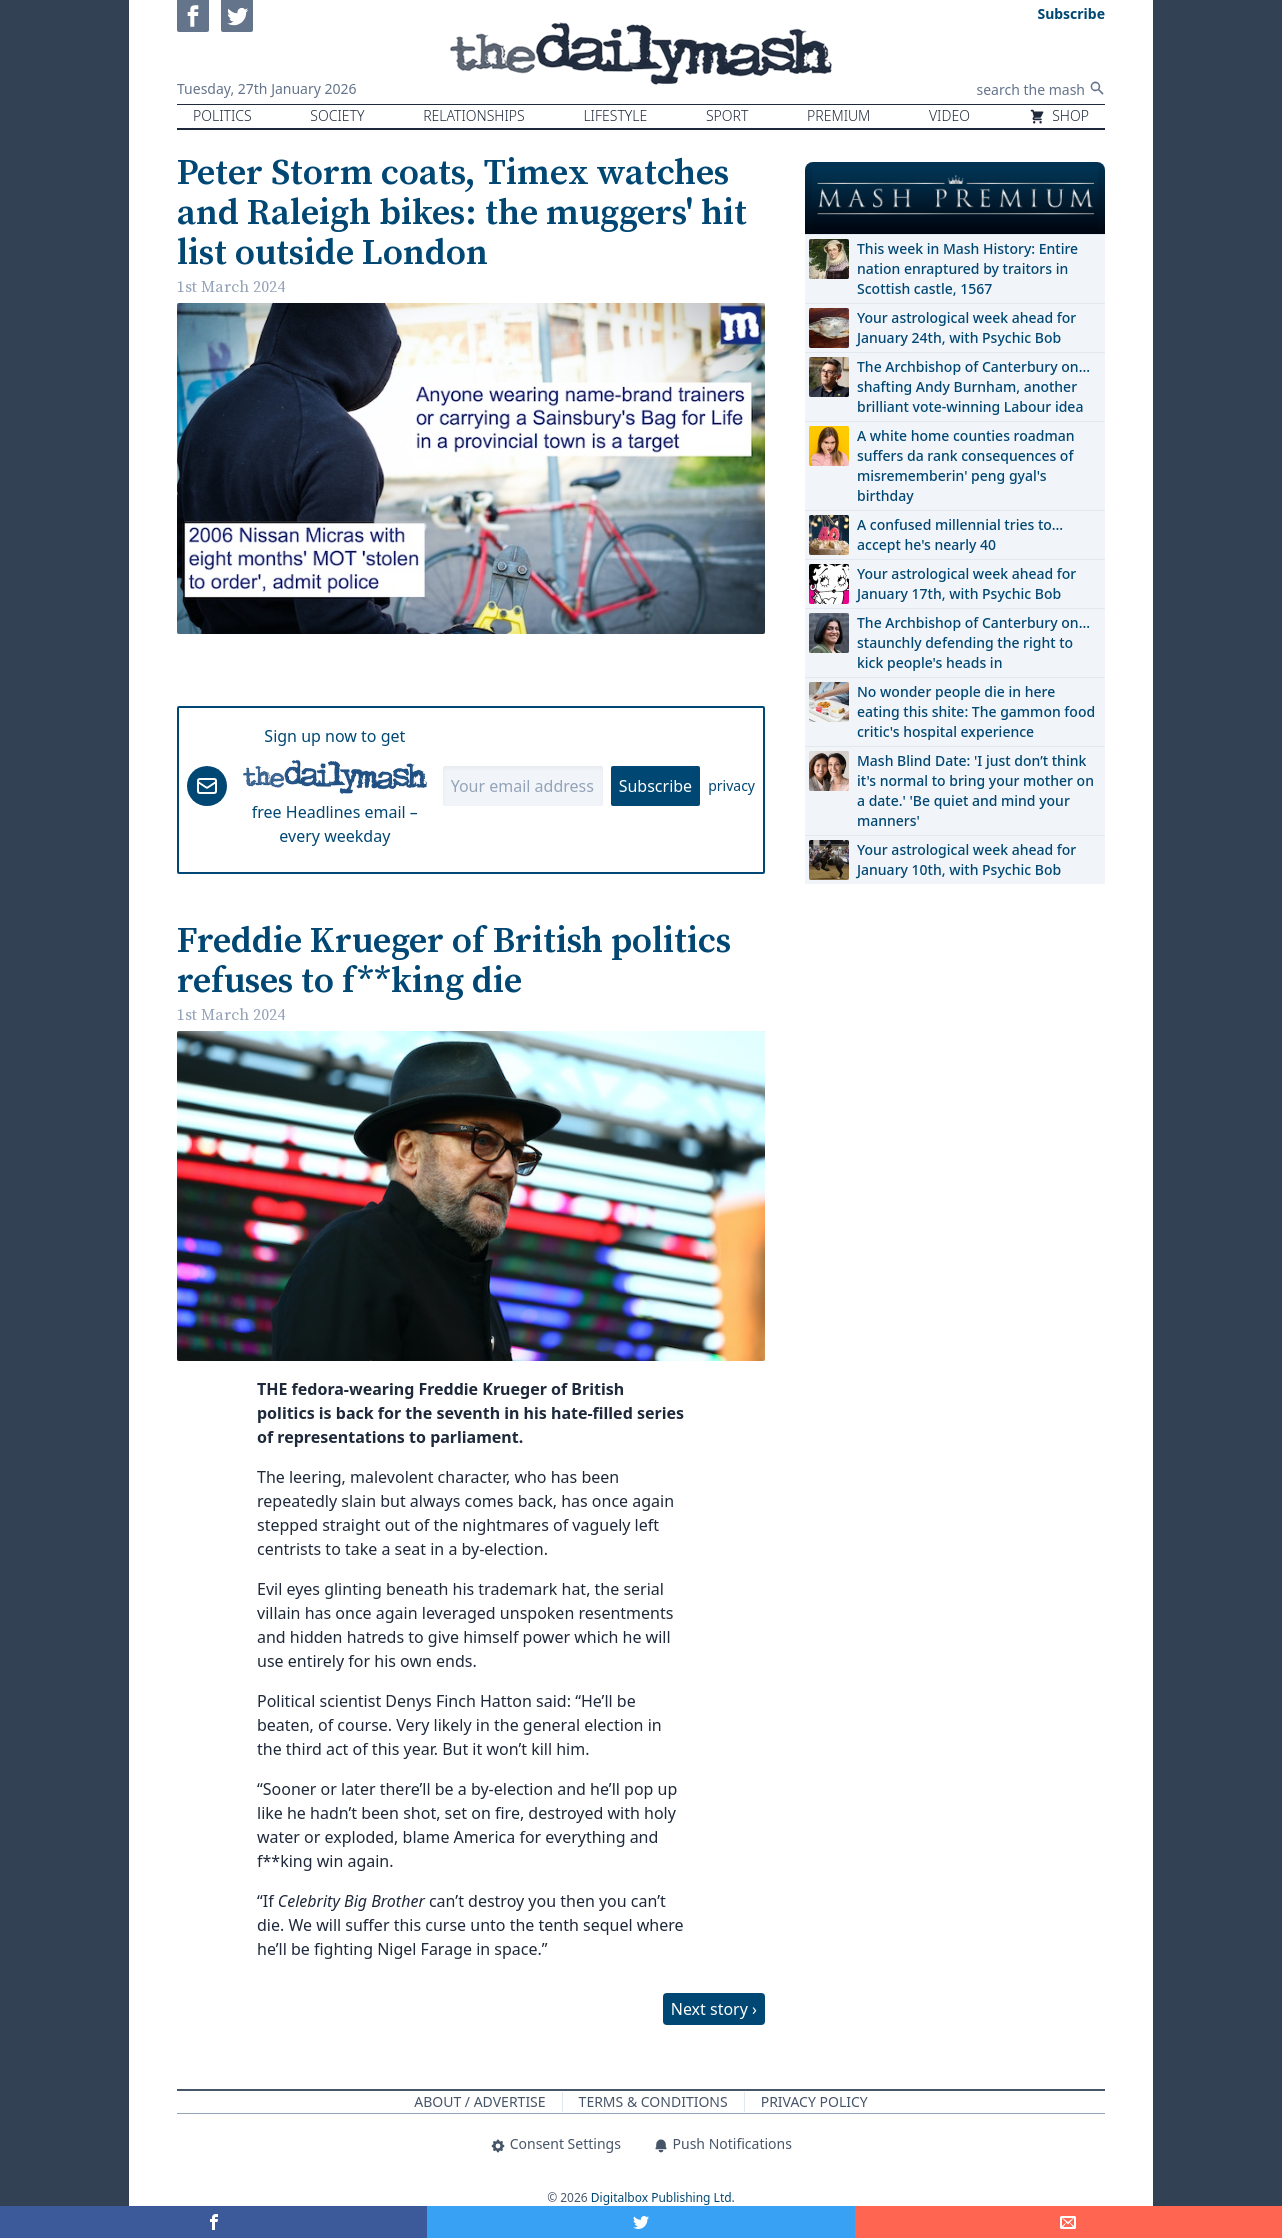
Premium (838, 115)
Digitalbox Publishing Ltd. (663, 2197)
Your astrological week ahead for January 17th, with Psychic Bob (966, 583)
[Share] (1068, 2222)
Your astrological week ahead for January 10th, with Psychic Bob (966, 859)
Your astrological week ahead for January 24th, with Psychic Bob (966, 327)
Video (949, 115)
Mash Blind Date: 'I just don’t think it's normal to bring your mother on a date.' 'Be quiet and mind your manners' (975, 790)
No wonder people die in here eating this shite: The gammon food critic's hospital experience (976, 711)
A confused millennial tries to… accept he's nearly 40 (960, 534)
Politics (222, 115)
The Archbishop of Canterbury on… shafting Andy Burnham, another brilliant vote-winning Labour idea (973, 386)
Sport (727, 115)
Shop (1059, 115)
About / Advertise (479, 2101)
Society (337, 115)
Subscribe (655, 786)
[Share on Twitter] (640, 2222)
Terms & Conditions (653, 2101)
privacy (731, 785)
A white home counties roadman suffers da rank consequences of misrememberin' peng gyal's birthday (966, 465)
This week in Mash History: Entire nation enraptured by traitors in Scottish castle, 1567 (967, 268)
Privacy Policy (814, 2101)
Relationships (474, 115)
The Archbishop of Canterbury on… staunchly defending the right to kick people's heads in (973, 642)
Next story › (714, 2009)
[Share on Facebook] (213, 2222)
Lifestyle (615, 115)
